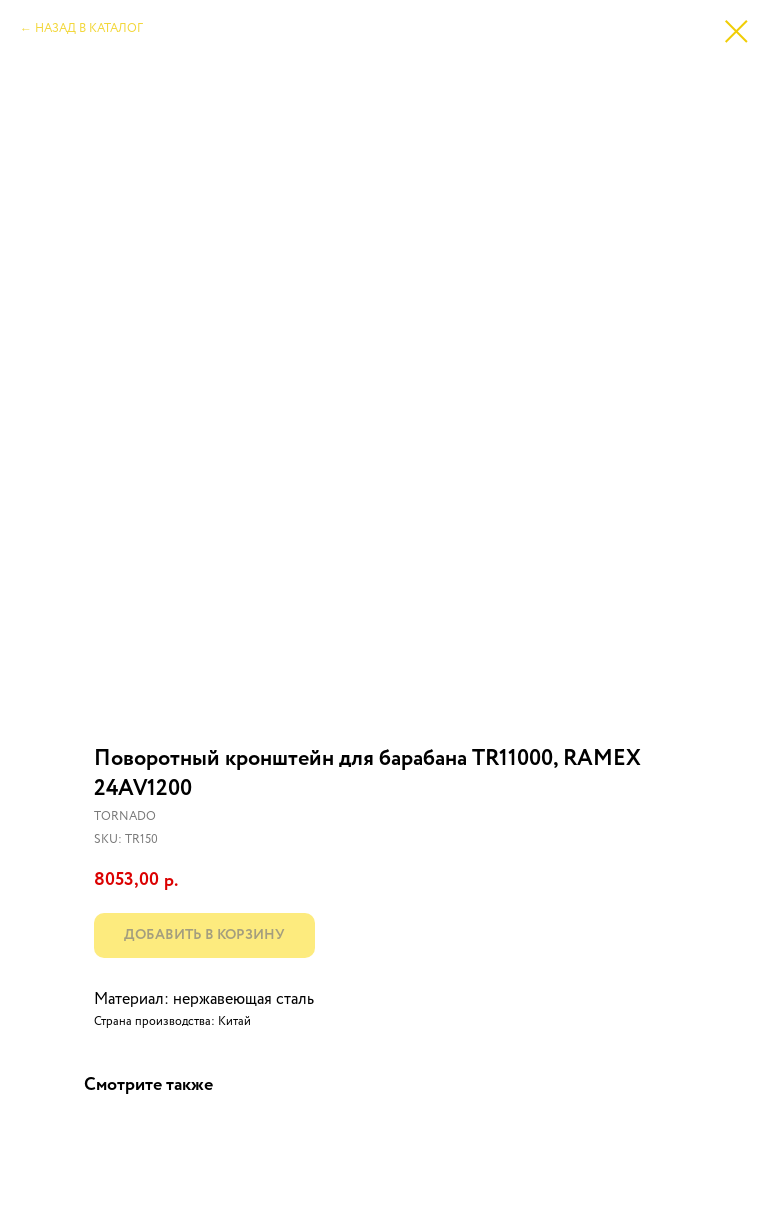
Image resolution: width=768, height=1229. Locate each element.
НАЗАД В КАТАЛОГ (89, 29)
